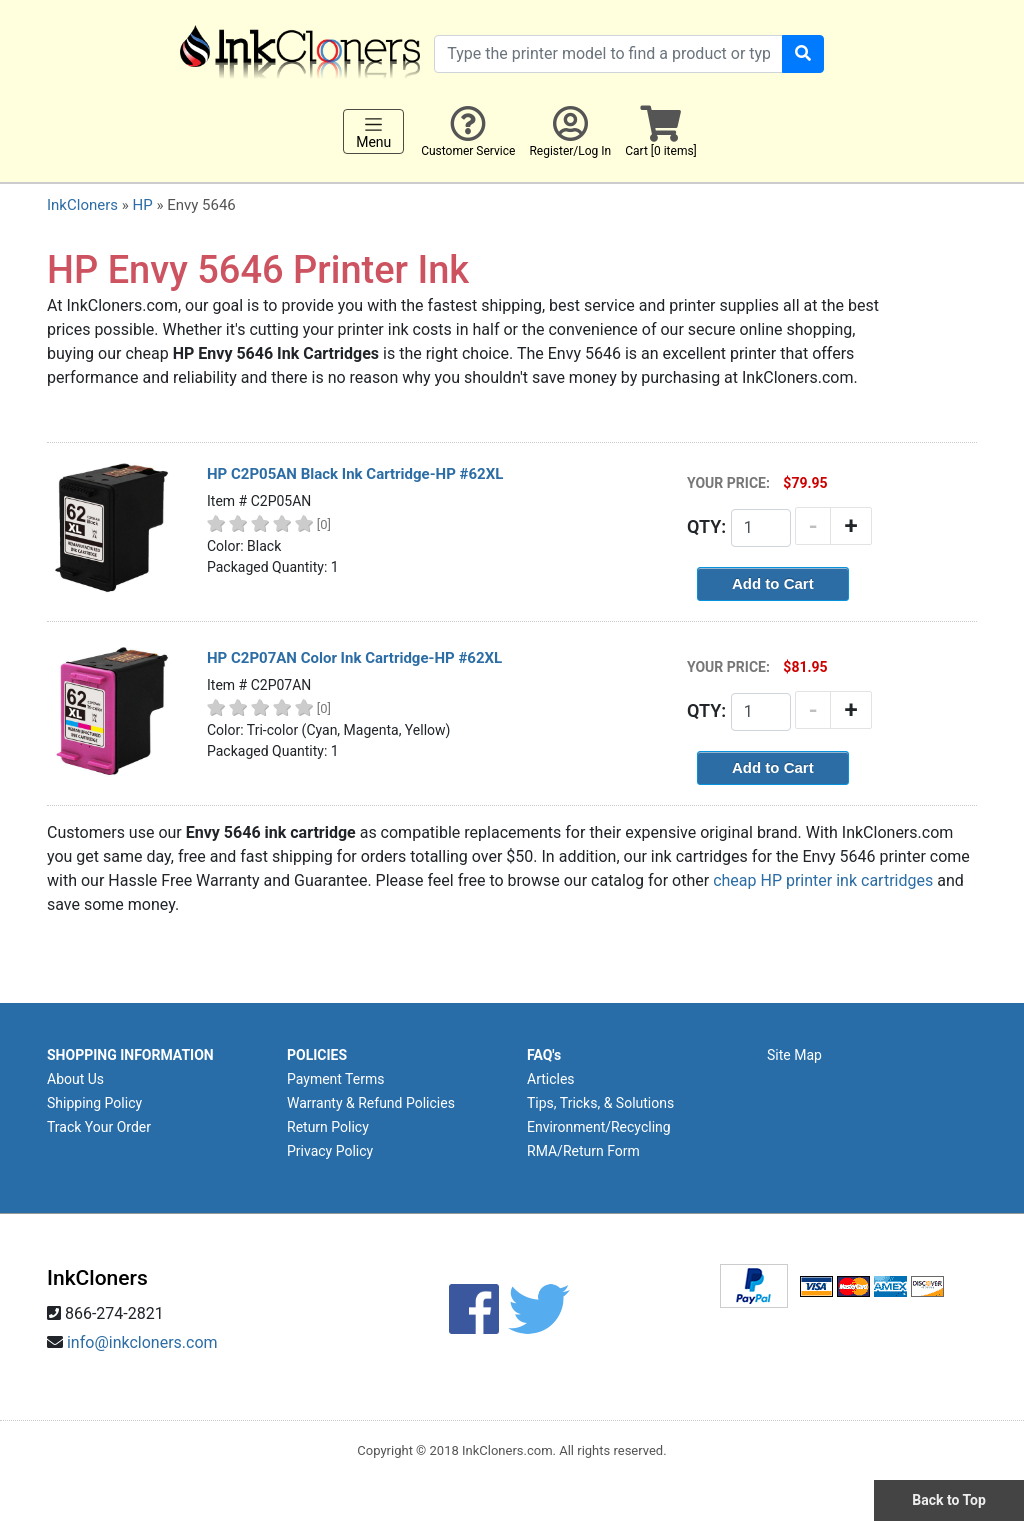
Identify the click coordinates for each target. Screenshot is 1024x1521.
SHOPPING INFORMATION (130, 1055)
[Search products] (608, 54)
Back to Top (949, 1500)
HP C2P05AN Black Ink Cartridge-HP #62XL (355, 474)
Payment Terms (335, 1079)
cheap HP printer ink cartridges (823, 880)
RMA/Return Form (583, 1151)
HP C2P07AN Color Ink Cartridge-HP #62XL (354, 658)
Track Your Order (99, 1127)
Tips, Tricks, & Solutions (600, 1103)
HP (142, 205)
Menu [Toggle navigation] (373, 132)
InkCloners (82, 205)
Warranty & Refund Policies (371, 1103)
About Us (75, 1079)
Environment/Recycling (599, 1127)
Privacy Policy (330, 1151)
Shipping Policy (94, 1103)
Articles (551, 1079)
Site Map (794, 1055)
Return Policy (328, 1127)
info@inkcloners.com (142, 1342)
